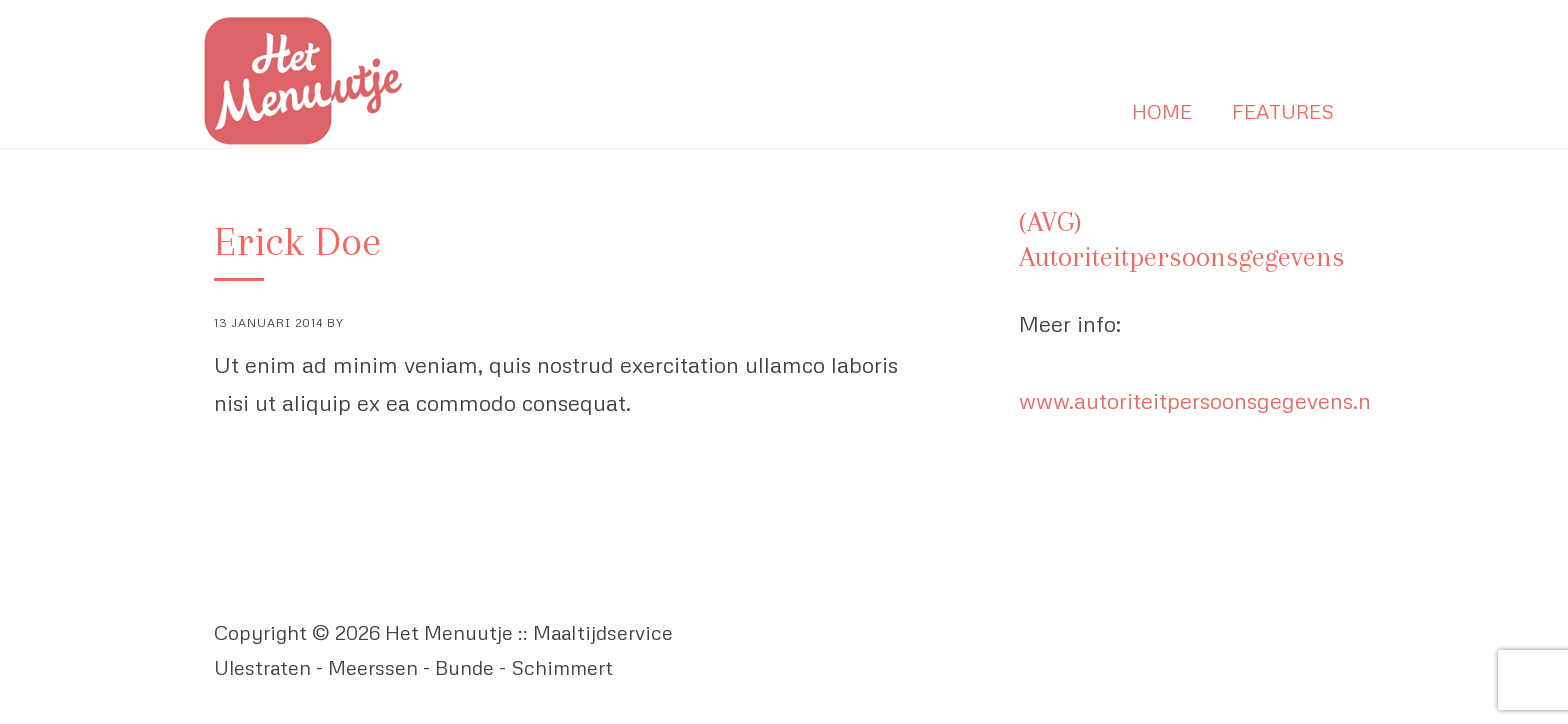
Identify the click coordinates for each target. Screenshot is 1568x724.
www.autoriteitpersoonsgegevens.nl (1198, 400)
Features (1283, 111)
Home (1162, 111)
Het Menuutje (308, 81)
